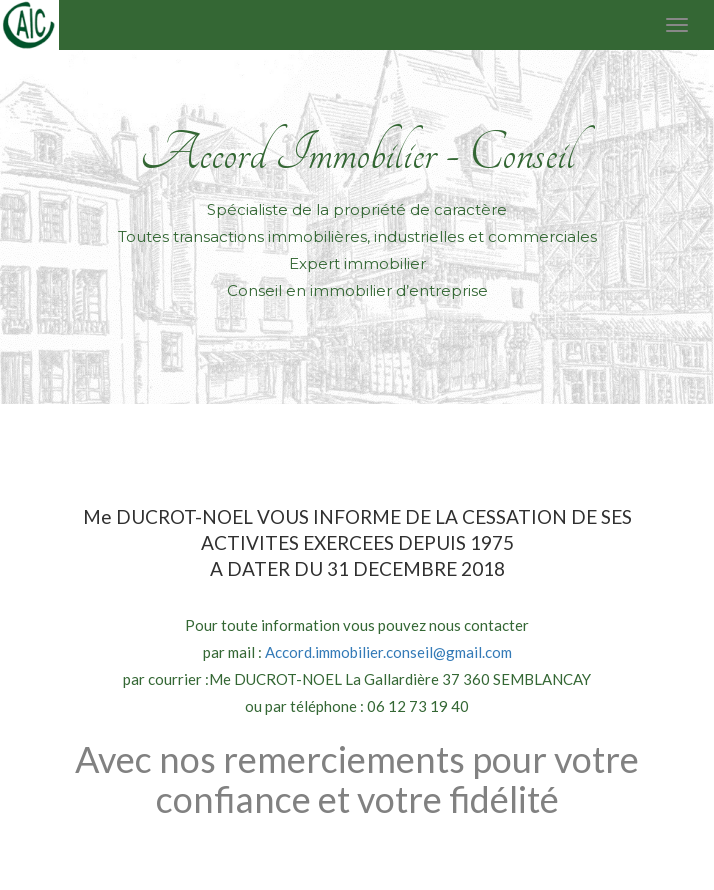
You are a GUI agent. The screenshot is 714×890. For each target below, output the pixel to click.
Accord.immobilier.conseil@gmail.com (388, 652)
